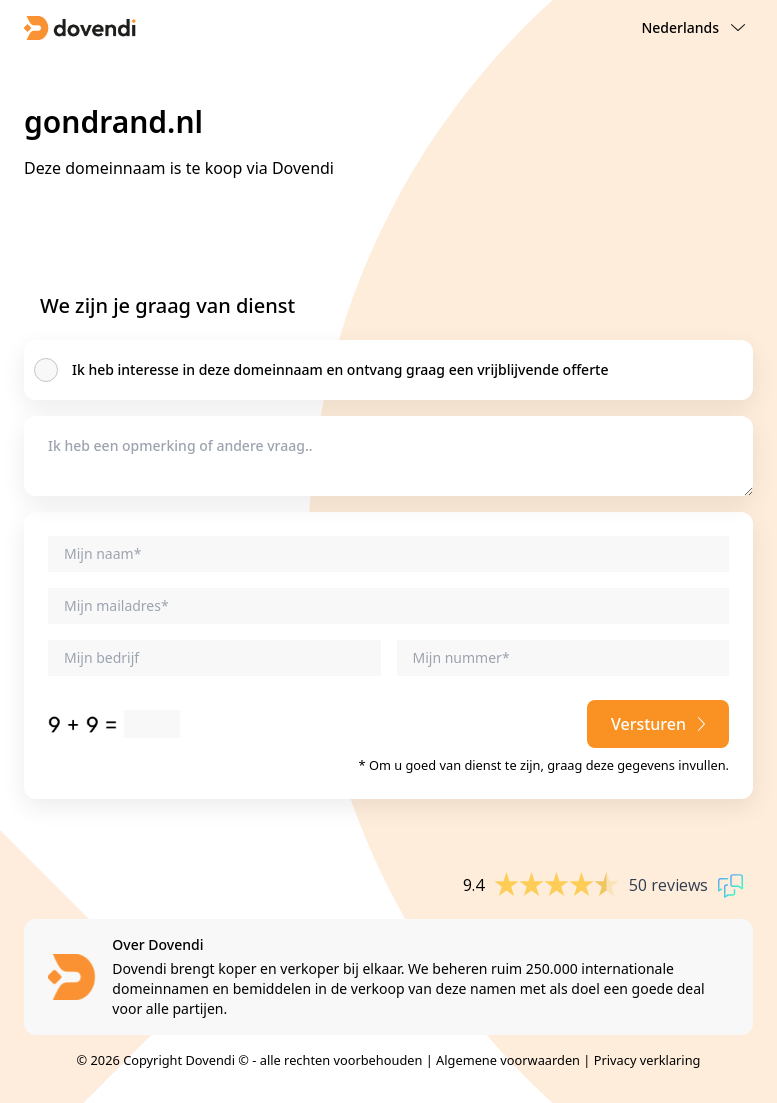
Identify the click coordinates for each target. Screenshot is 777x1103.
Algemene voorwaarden (508, 1060)
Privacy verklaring (647, 1060)
